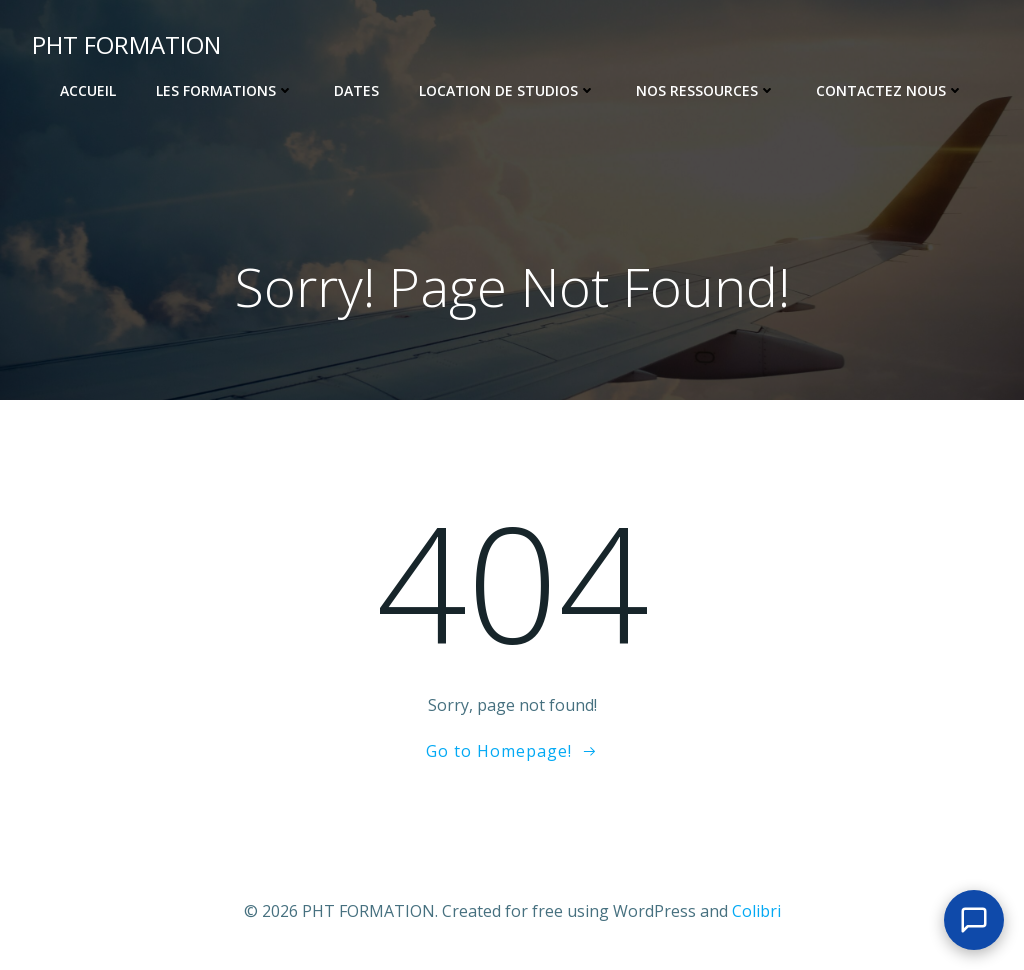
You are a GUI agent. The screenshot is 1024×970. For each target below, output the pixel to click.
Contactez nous (890, 90)
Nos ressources (706, 90)
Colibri (756, 911)
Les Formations (225, 90)
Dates (356, 90)
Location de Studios (507, 90)
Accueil (88, 90)
